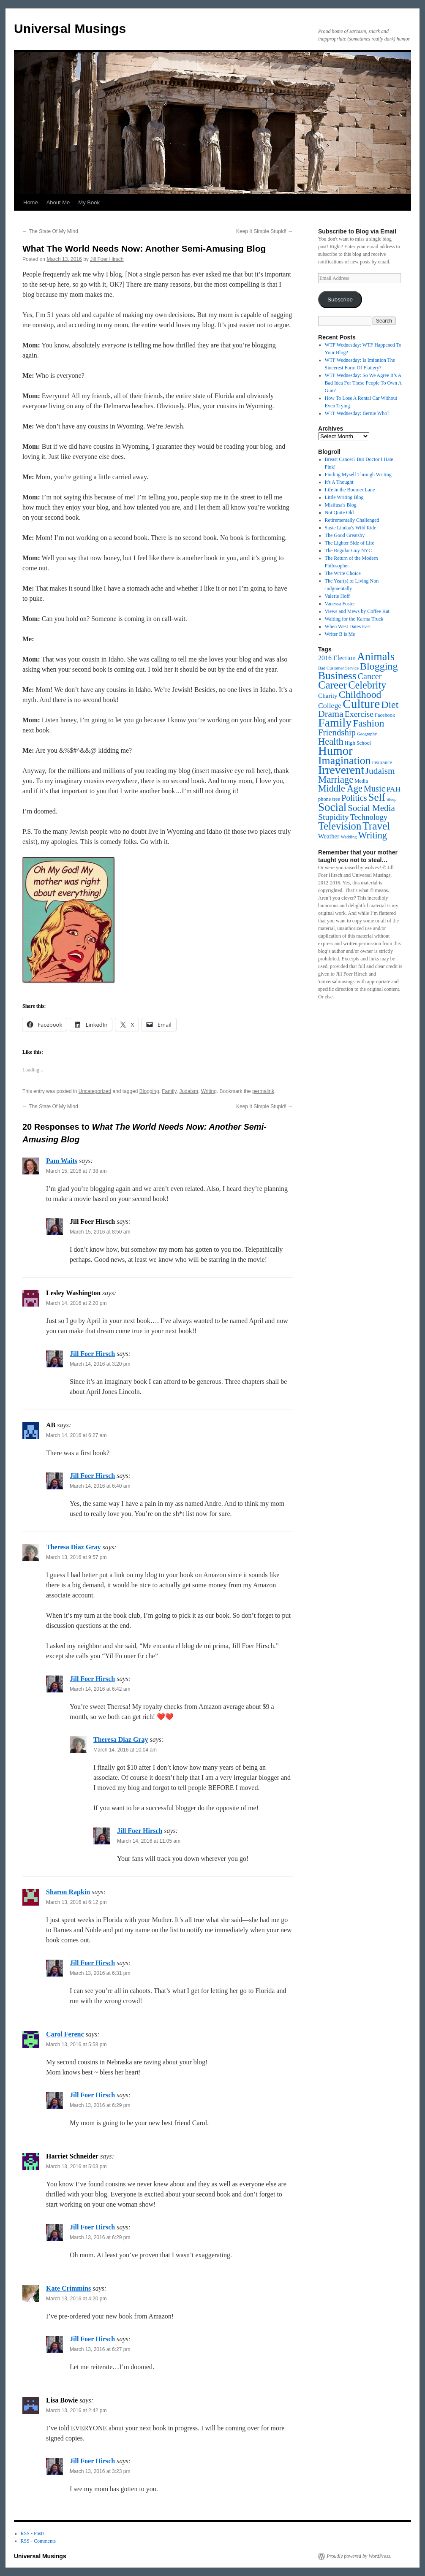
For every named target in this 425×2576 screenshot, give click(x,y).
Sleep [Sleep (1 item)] (392, 799)
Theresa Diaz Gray (73, 1547)
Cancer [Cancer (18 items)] (370, 676)
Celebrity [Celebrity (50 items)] (367, 685)
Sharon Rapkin (68, 1891)
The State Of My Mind (50, 231)
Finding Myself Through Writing (358, 474)
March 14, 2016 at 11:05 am (148, 1841)
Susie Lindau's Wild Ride (350, 528)
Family (169, 1091)
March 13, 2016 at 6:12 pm (76, 1902)
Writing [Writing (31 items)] (372, 835)
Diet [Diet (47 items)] (389, 704)
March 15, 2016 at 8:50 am (100, 1232)
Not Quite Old (339, 512)
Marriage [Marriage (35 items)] (335, 779)
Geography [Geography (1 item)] (367, 734)
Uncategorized (95, 1091)
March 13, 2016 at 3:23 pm (100, 2471)
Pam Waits (61, 1160)
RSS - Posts (33, 2533)
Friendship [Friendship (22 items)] (337, 732)
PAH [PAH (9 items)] (393, 789)
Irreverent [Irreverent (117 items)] (341, 769)
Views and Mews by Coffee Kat (357, 611)
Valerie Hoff (337, 596)
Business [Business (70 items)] (337, 676)
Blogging (149, 1091)
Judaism (188, 1091)
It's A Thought (339, 482)
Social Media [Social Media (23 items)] (371, 808)
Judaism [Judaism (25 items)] (380, 771)
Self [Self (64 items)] (376, 797)
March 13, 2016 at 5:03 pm (76, 2166)
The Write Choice (343, 573)
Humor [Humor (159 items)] (335, 750)
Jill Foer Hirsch (106, 259)
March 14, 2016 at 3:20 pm (100, 1364)
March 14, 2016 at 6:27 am (76, 1435)
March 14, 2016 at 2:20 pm (76, 1303)
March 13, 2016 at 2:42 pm (76, 2410)
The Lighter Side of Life (349, 543)
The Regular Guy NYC (348, 550)
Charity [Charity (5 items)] (328, 695)
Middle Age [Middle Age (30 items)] (340, 788)
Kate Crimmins (68, 2288)
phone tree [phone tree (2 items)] (329, 799)
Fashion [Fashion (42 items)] (368, 723)
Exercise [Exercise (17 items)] (359, 714)
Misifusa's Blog (341, 505)
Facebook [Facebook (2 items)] (385, 715)
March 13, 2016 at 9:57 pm (76, 1557)
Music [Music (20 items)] (374, 788)
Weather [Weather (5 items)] (328, 836)
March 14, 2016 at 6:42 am (100, 1689)
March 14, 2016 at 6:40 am (100, 1486)
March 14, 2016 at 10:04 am (125, 1750)
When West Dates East (348, 626)
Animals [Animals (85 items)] (376, 657)
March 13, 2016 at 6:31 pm (100, 1973)
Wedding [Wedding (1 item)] (349, 837)
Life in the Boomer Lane (350, 490)
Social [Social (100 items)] (332, 807)
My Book (89, 202)
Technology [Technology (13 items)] (368, 817)
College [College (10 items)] (329, 705)
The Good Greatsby (345, 535)
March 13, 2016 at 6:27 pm (100, 2349)
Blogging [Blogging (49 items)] (379, 666)
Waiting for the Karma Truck (354, 619)
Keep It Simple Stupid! (264, 231)
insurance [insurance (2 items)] (382, 762)
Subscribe (340, 299)
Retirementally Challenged (352, 520)
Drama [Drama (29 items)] (330, 713)
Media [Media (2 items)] (361, 781)
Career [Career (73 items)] (332, 685)
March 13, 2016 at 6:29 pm (100, 2105)
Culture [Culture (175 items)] (361, 703)
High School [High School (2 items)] (358, 743)
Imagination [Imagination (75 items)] (344, 760)
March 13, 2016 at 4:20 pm (76, 2299)
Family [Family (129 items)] (334, 722)
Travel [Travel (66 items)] (376, 826)
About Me (58, 202)
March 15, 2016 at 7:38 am (76, 1171)
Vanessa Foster (340, 604)
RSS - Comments (38, 2541)
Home (30, 202)
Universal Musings (70, 28)
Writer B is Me (340, 634)
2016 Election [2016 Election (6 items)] (337, 658)
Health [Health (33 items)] (330, 741)
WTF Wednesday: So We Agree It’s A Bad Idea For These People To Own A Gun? (363, 382)
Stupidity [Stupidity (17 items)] (333, 817)
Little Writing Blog (344, 497)
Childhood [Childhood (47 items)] (360, 694)
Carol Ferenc (65, 2034)
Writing (209, 1091)
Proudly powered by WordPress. (359, 2556)
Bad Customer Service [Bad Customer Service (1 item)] (338, 668)
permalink (263, 1091)
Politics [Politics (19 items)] (354, 798)
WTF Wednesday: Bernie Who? (357, 413)
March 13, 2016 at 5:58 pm (76, 2044)
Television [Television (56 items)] (339, 826)
